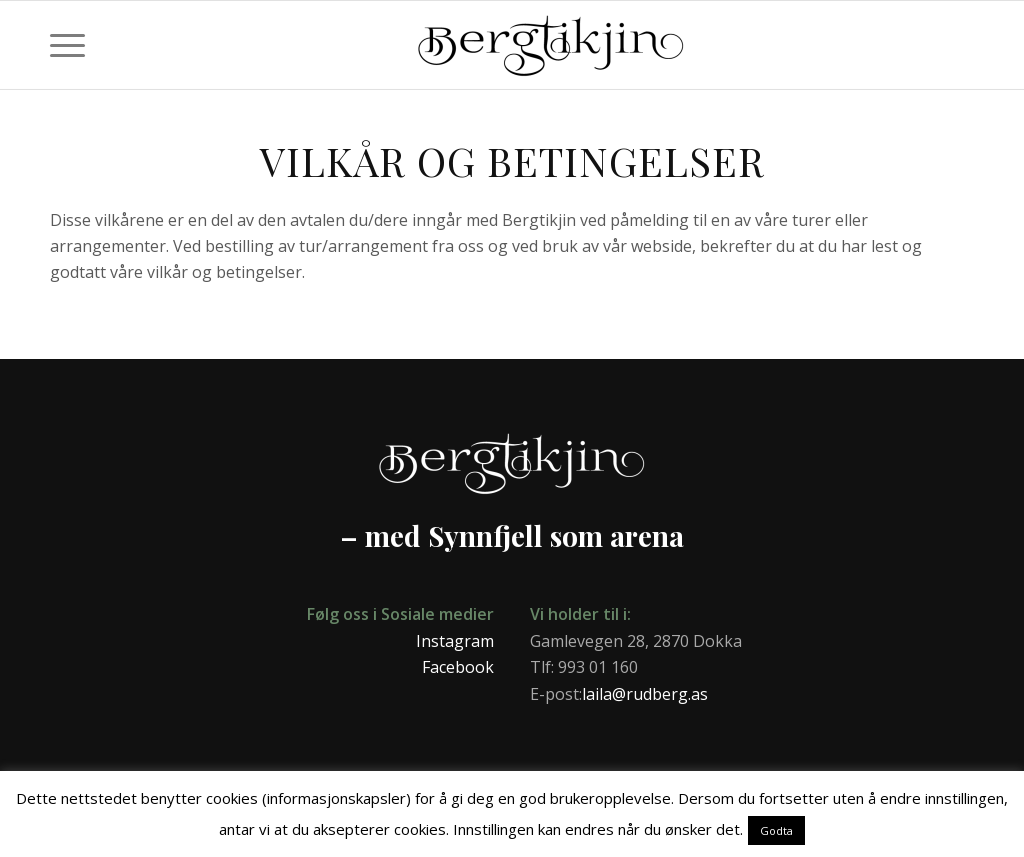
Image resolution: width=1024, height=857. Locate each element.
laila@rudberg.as (645, 694)
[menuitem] (67, 45)
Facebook (458, 667)
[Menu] (67, 45)
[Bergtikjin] (687, 55)
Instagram (455, 641)
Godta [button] (776, 830)
